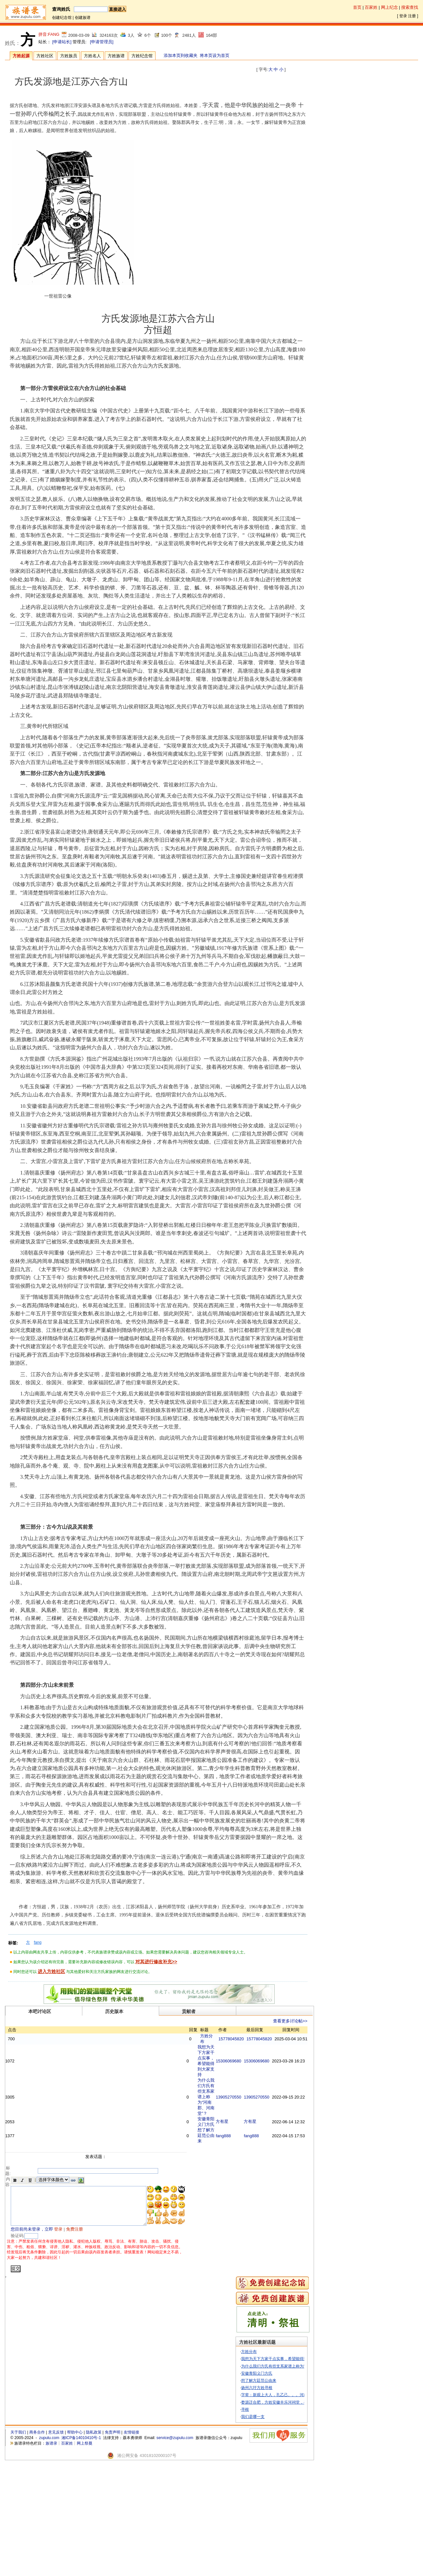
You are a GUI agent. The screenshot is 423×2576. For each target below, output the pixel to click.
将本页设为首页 (214, 55)
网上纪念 (389, 7)
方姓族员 (68, 55)
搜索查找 (409, 7)
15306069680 (236, 2093)
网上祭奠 (84, 2552)
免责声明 (112, 2541)
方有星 (230, 2206)
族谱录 (51, 2552)
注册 (412, 16)
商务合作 (37, 2541)
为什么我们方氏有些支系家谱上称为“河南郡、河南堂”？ (219, 2159)
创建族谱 (82, 17)
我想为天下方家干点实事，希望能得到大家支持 (218, 2093)
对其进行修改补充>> (156, 1961)
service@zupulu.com (175, 2547)
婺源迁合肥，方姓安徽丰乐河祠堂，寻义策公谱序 (290, 2511)
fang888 (231, 2231)
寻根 (251, 2518)
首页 (357, 7)
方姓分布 (255, 2461)
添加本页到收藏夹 (181, 55)
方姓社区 (44, 55)
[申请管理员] (101, 41)
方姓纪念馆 (142, 55)
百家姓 (371, 7)
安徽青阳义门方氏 (263, 2482)
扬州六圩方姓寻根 (263, 2497)
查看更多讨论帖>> (298, 2021)
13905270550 (236, 2159)
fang (37, 1942)
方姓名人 (92, 55)
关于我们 (18, 2541)
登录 (403, 16)
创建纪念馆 (62, 17)
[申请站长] (62, 41)
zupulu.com (49, 2547)
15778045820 (239, 2051)
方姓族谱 (116, 55)
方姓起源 (21, 55)
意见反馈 (56, 2541)
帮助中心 (75, 2541)
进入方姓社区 (51, 1971)
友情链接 (131, 2541)
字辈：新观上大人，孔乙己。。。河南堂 (282, 2504)
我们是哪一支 (259, 2525)
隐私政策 (94, 2541)
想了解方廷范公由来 (218, 2231)
